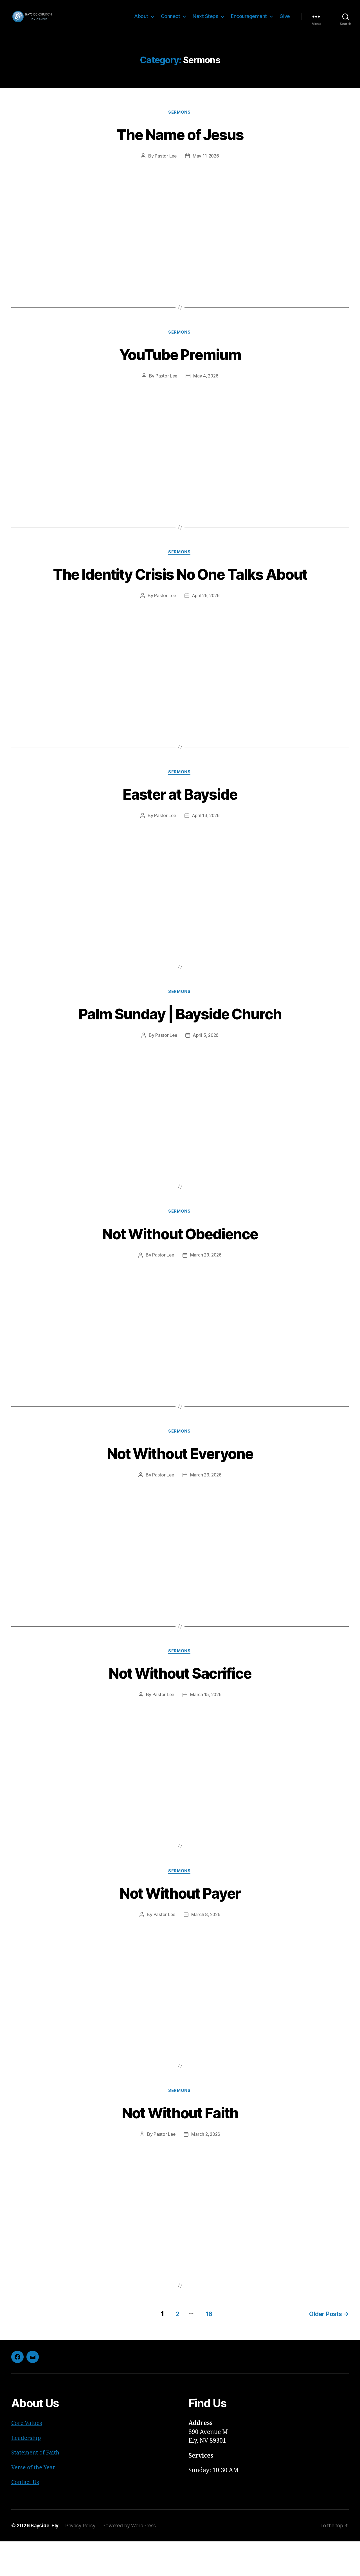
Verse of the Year (34, 2502)
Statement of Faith (36, 2487)
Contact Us (26, 2517)
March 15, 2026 (206, 1729)
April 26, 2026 (206, 627)
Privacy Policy (83, 2560)
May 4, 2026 (206, 385)
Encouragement (249, 20)
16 (205, 2348)
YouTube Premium (180, 363)
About (141, 20)
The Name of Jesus (180, 143)
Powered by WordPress (132, 2560)
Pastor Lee (165, 165)
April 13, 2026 (206, 847)
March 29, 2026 (206, 1288)
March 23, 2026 (206, 1508)
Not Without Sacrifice (180, 1707)
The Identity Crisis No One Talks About (180, 594)
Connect (170, 20)
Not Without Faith (180, 2148)
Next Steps (205, 20)
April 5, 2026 (206, 1067)
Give (285, 20)
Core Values (27, 2458)
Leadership (27, 2472)
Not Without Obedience (180, 1265)
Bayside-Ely (45, 2560)
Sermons (180, 121)
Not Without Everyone (180, 1486)
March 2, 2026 (206, 2170)
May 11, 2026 (206, 165)
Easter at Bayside (180, 825)
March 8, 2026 (206, 1949)
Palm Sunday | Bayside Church (180, 1045)
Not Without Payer (180, 1927)
